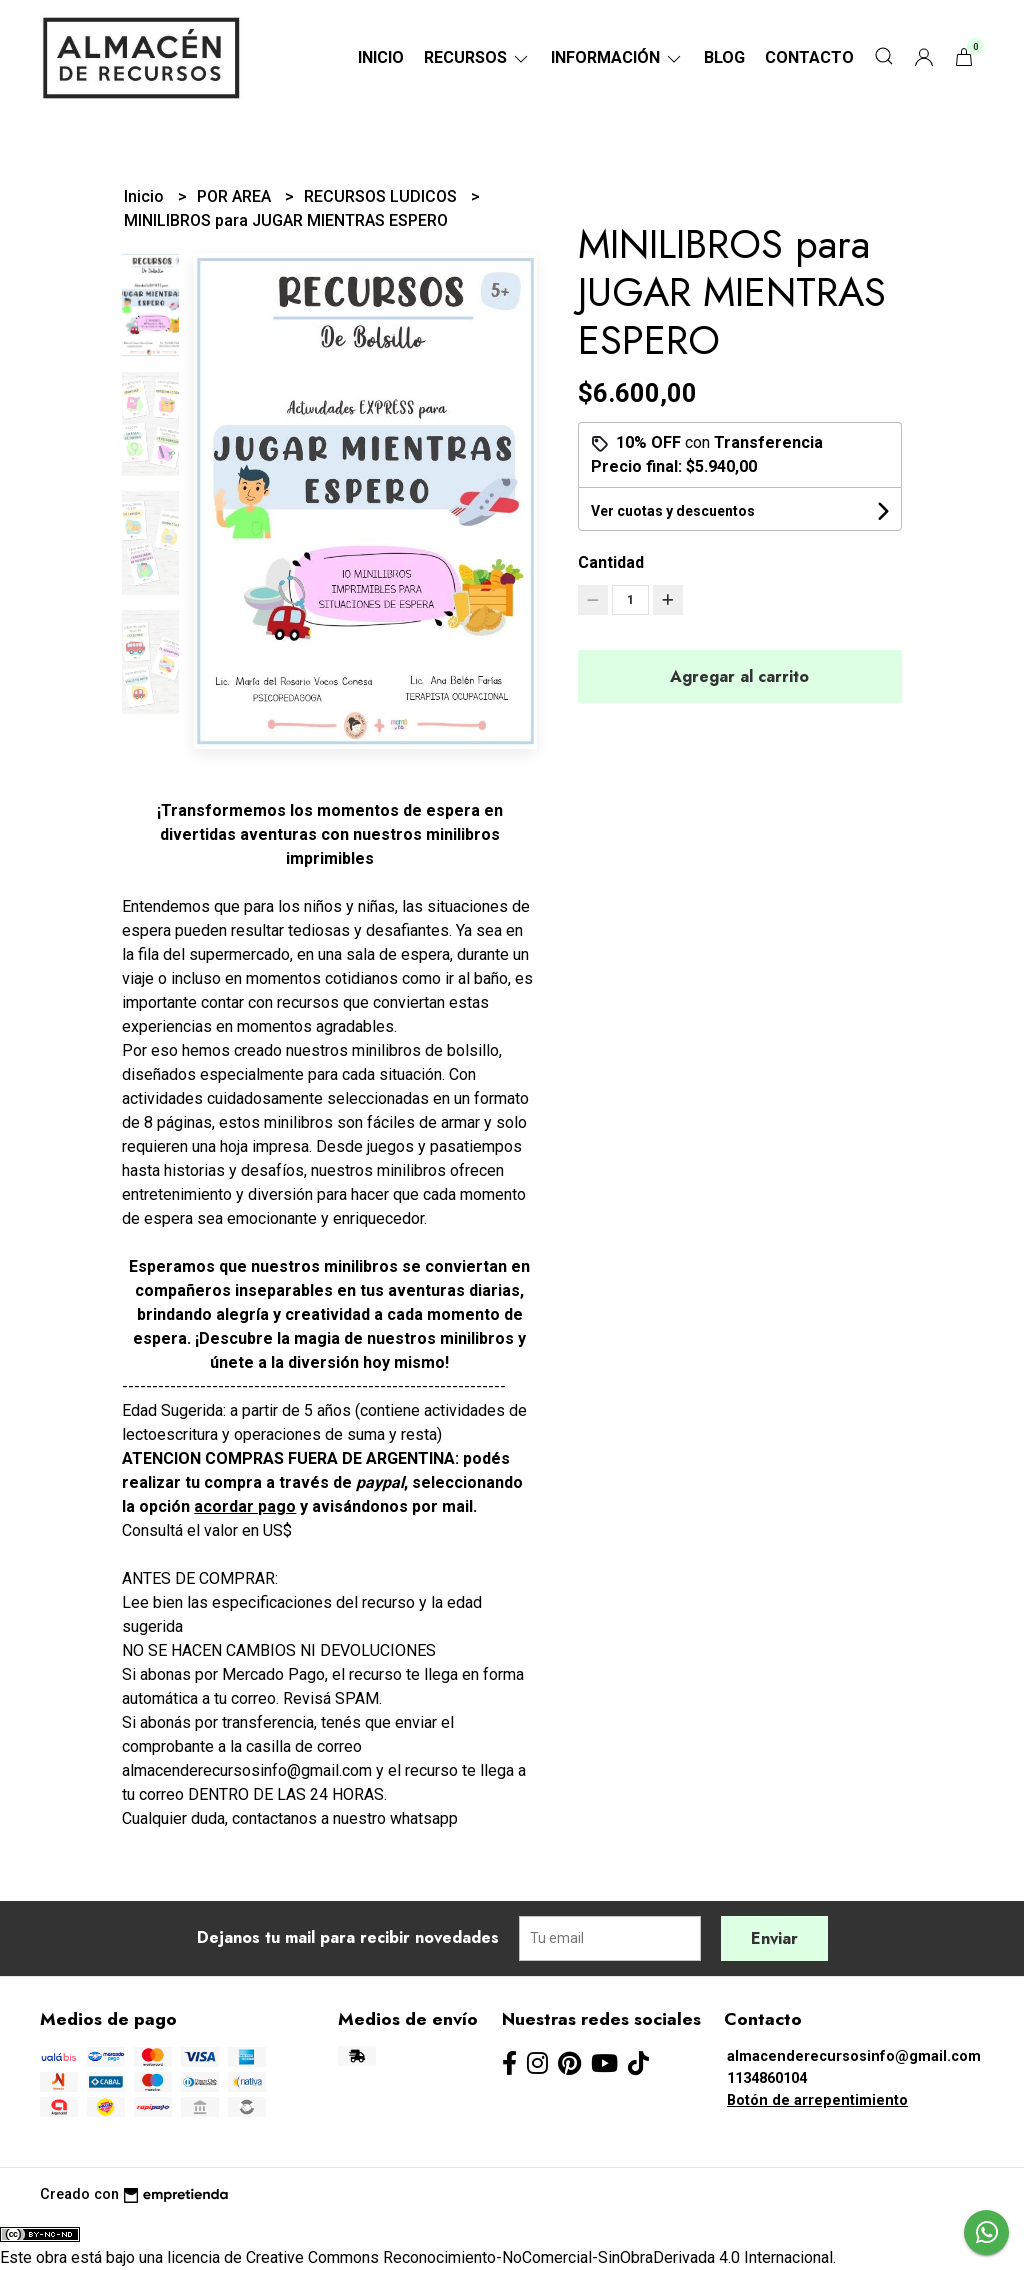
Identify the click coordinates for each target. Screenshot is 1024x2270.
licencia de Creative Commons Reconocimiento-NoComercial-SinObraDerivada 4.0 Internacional (500, 2257)
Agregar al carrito (739, 676)
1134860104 (767, 2078)
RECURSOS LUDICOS (382, 196)
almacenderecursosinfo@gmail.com (854, 2056)
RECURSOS (477, 57)
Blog (724, 57)
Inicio (381, 57)
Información (617, 57)
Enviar (774, 1938)
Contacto (809, 57)
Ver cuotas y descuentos (673, 511)
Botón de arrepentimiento (817, 2100)
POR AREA (236, 196)
